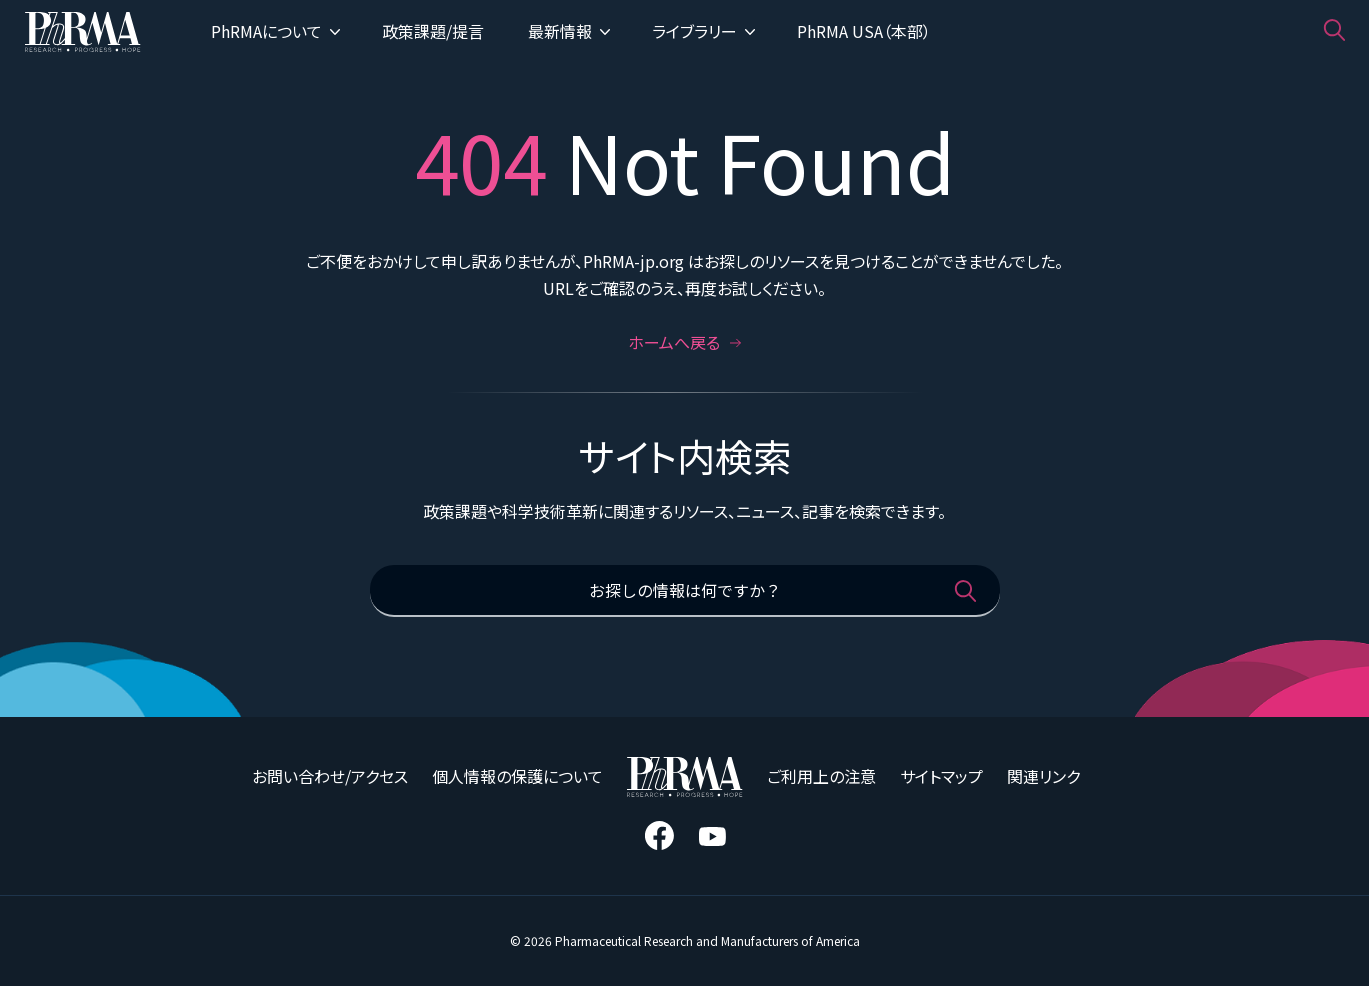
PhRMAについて (275, 31)
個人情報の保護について (517, 776)
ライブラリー (703, 31)
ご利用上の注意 (821, 776)
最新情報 (569, 31)
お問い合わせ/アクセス (330, 776)
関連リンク (1043, 776)
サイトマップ (941, 776)
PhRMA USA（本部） (864, 31)
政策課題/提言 (433, 31)
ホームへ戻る (685, 342)
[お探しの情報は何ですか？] (685, 591)
